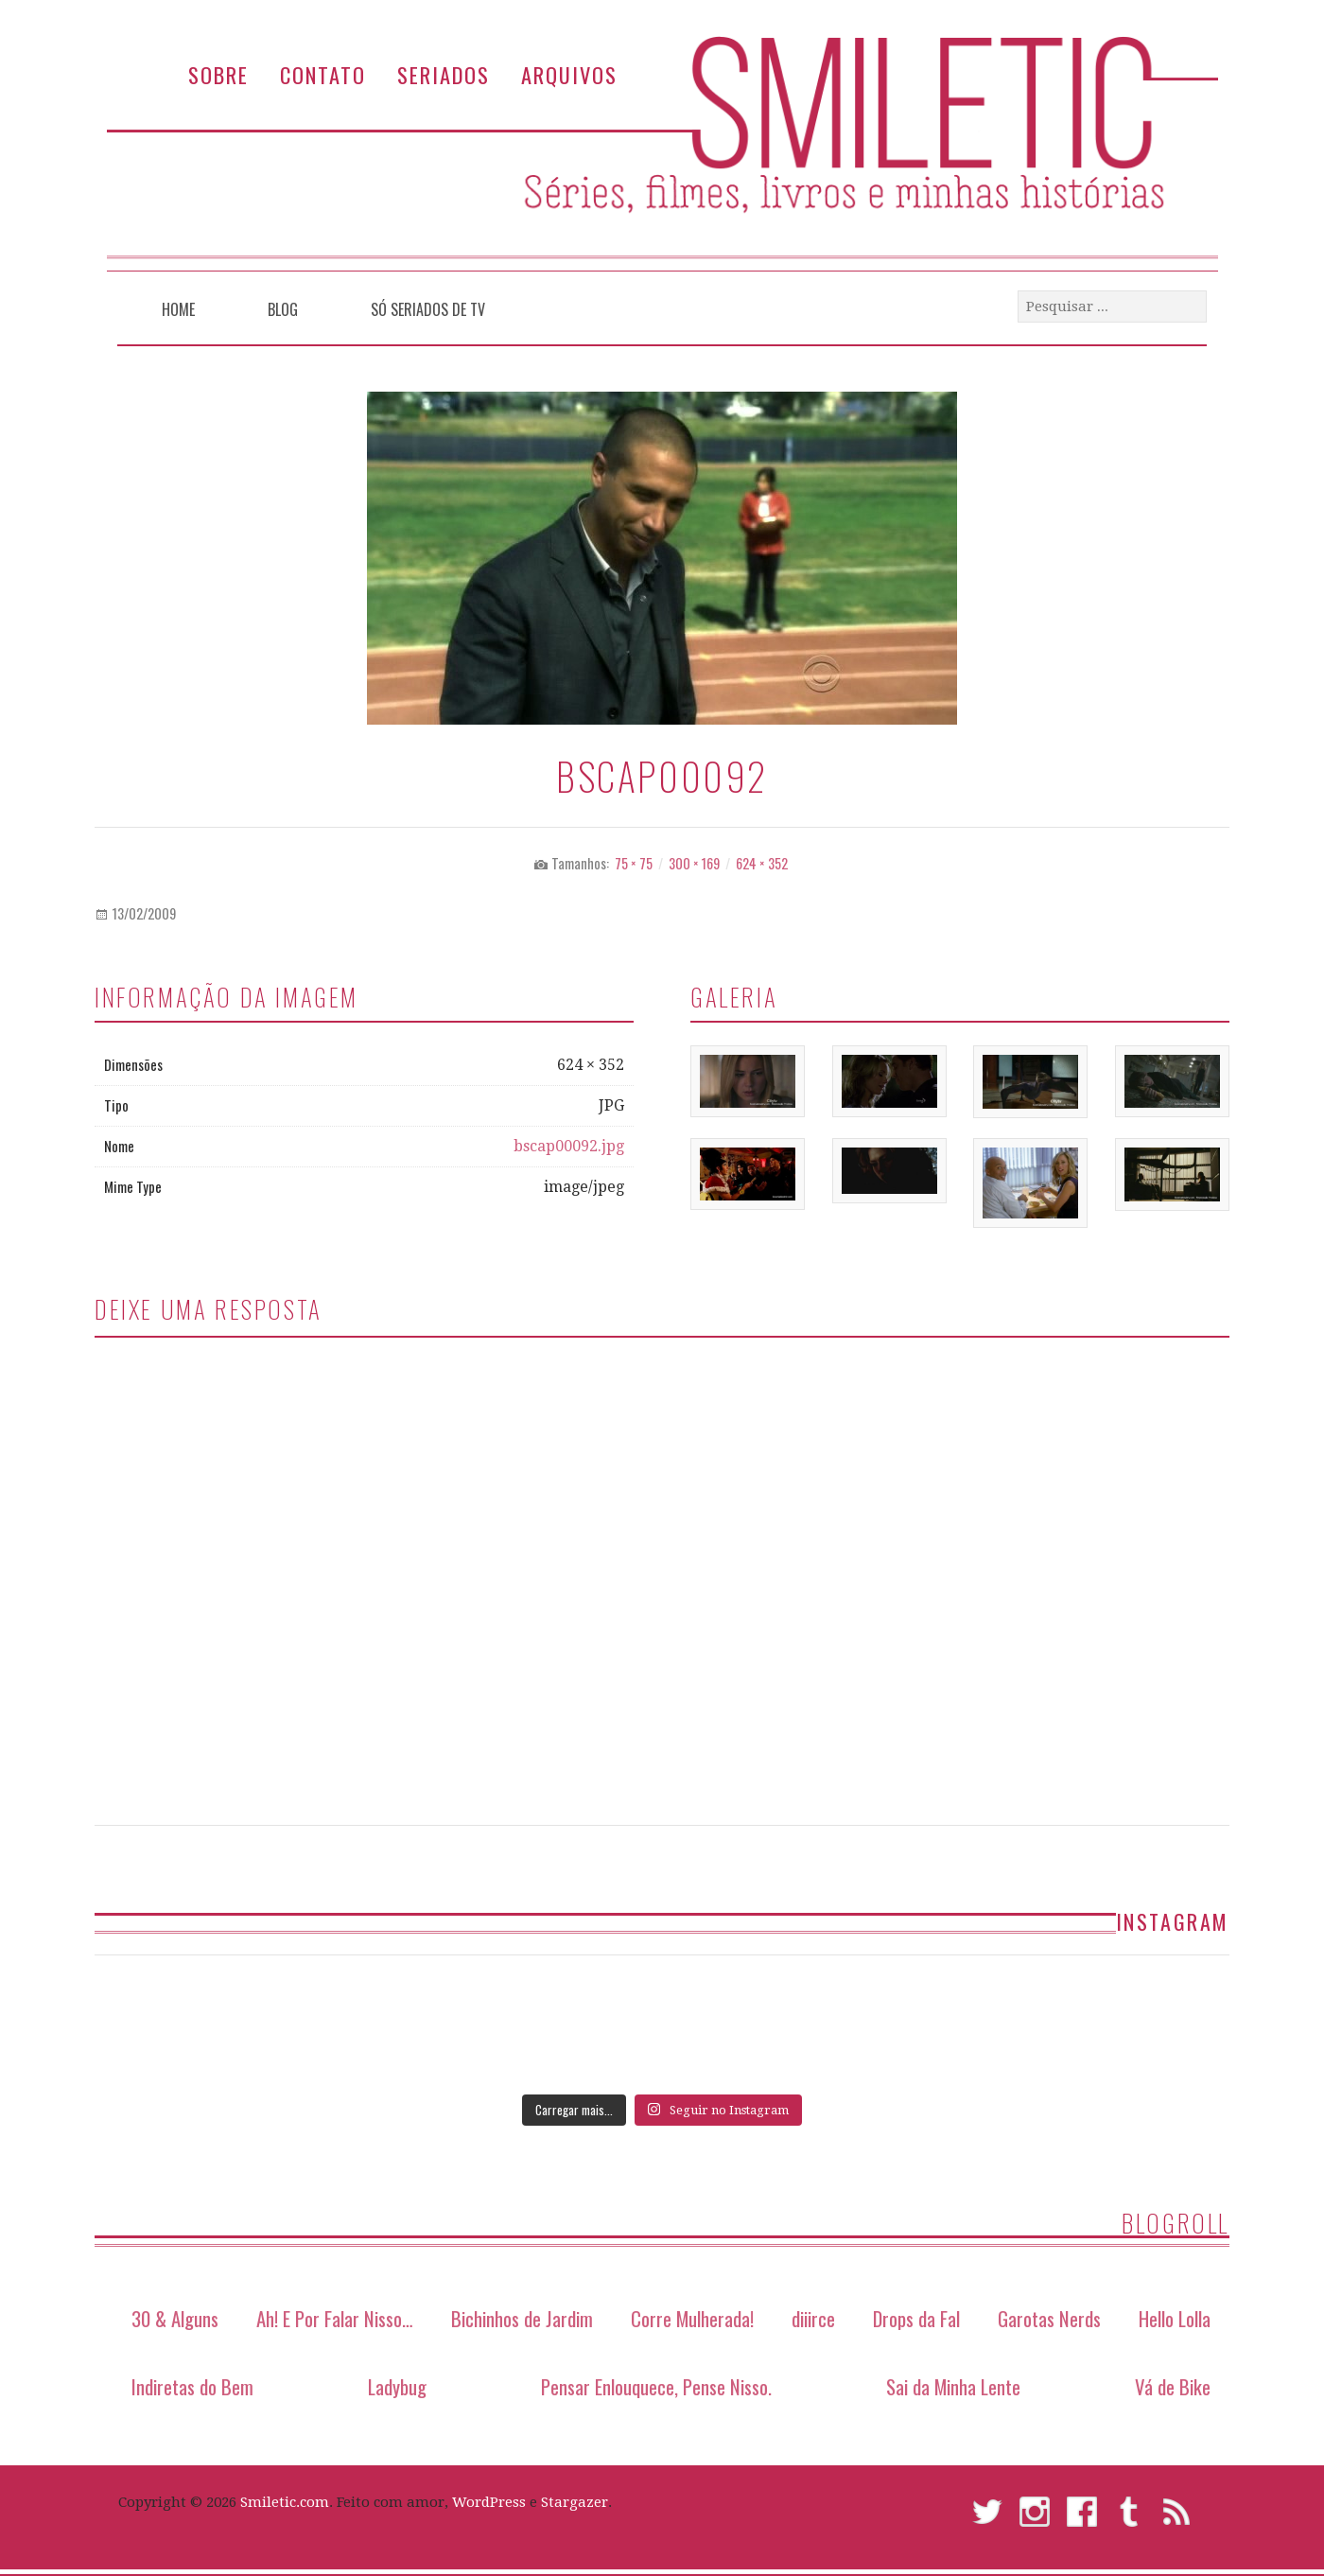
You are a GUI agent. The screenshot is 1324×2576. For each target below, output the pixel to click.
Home (178, 309)
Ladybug (397, 2386)
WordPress (489, 2502)
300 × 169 (694, 863)
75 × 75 (634, 863)
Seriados (443, 74)
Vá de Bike (1173, 2386)
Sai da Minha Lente (953, 2386)
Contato (323, 74)
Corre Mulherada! (692, 2318)
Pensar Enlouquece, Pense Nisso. (656, 2386)
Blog (283, 309)
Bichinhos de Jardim (522, 2318)
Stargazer (574, 2502)
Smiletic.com (284, 2502)
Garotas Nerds (1049, 2318)
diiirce (813, 2318)
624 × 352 (762, 863)
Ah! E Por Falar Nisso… (334, 2318)
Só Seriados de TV (428, 309)
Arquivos (569, 74)
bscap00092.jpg (569, 1146)
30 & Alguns (174, 2318)
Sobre (218, 74)
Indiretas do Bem (192, 2386)
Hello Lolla (1175, 2318)
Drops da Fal (916, 2318)
